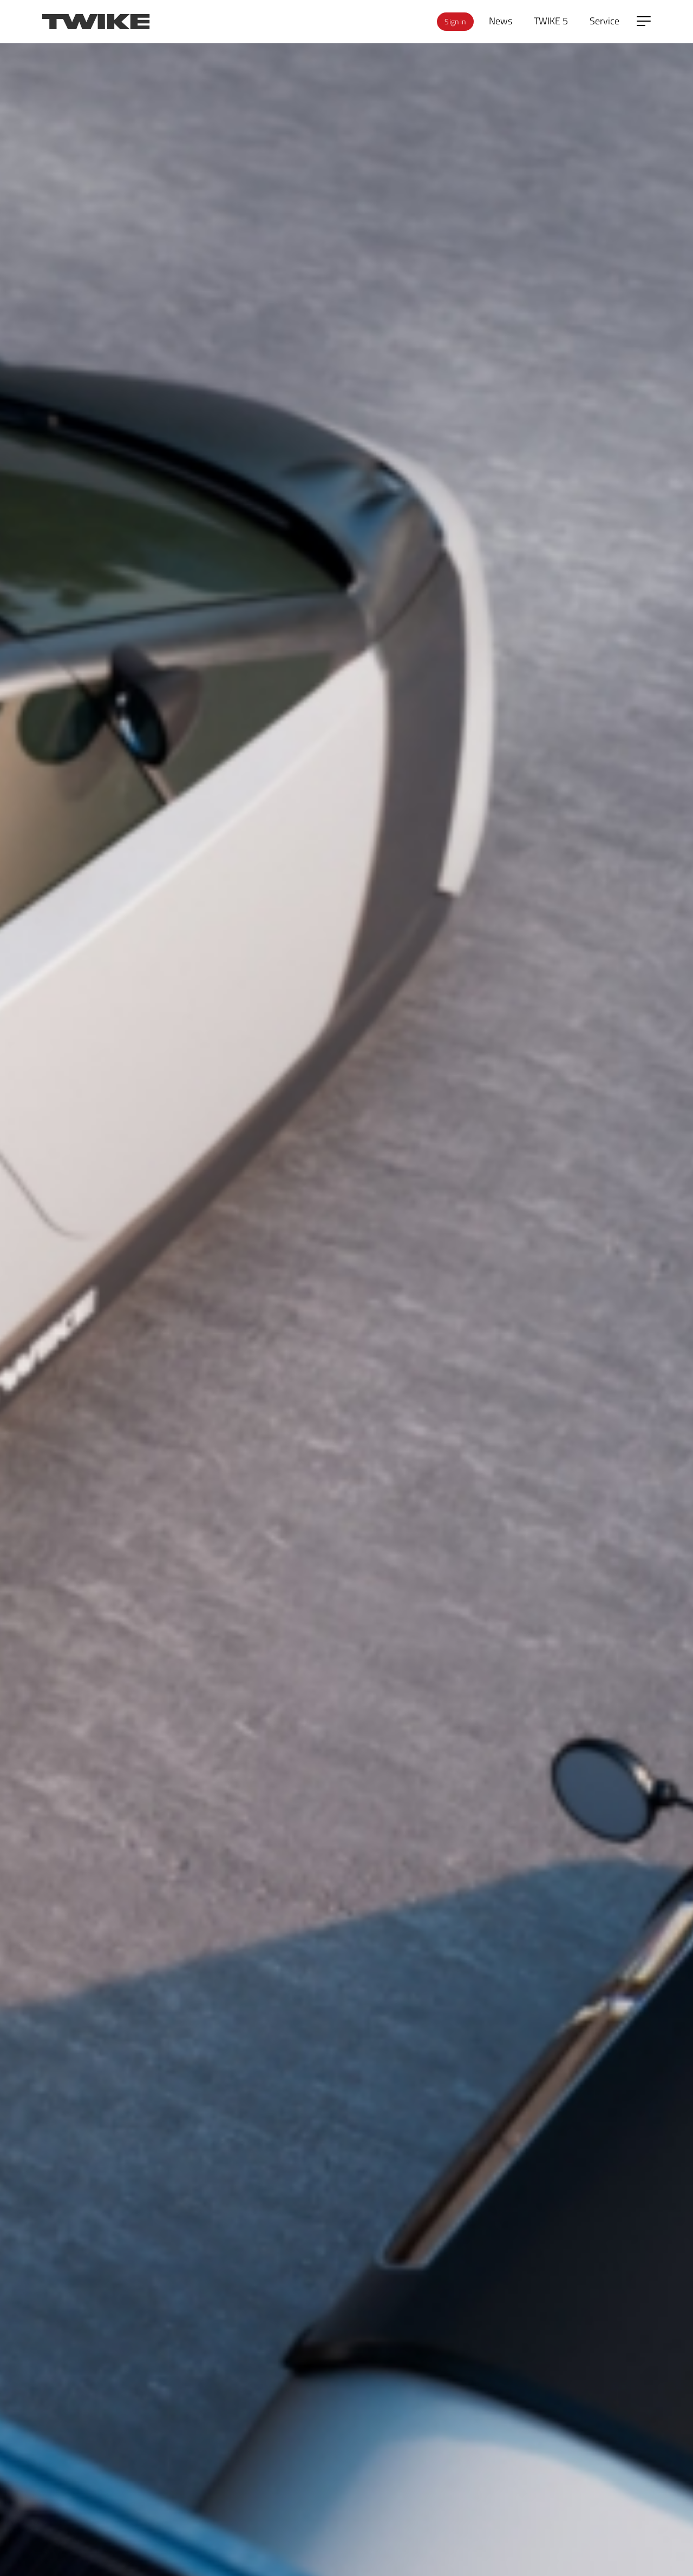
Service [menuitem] (604, 21)
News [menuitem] (500, 21)
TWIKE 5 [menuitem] (551, 21)
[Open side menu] (644, 21)
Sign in (455, 21)
